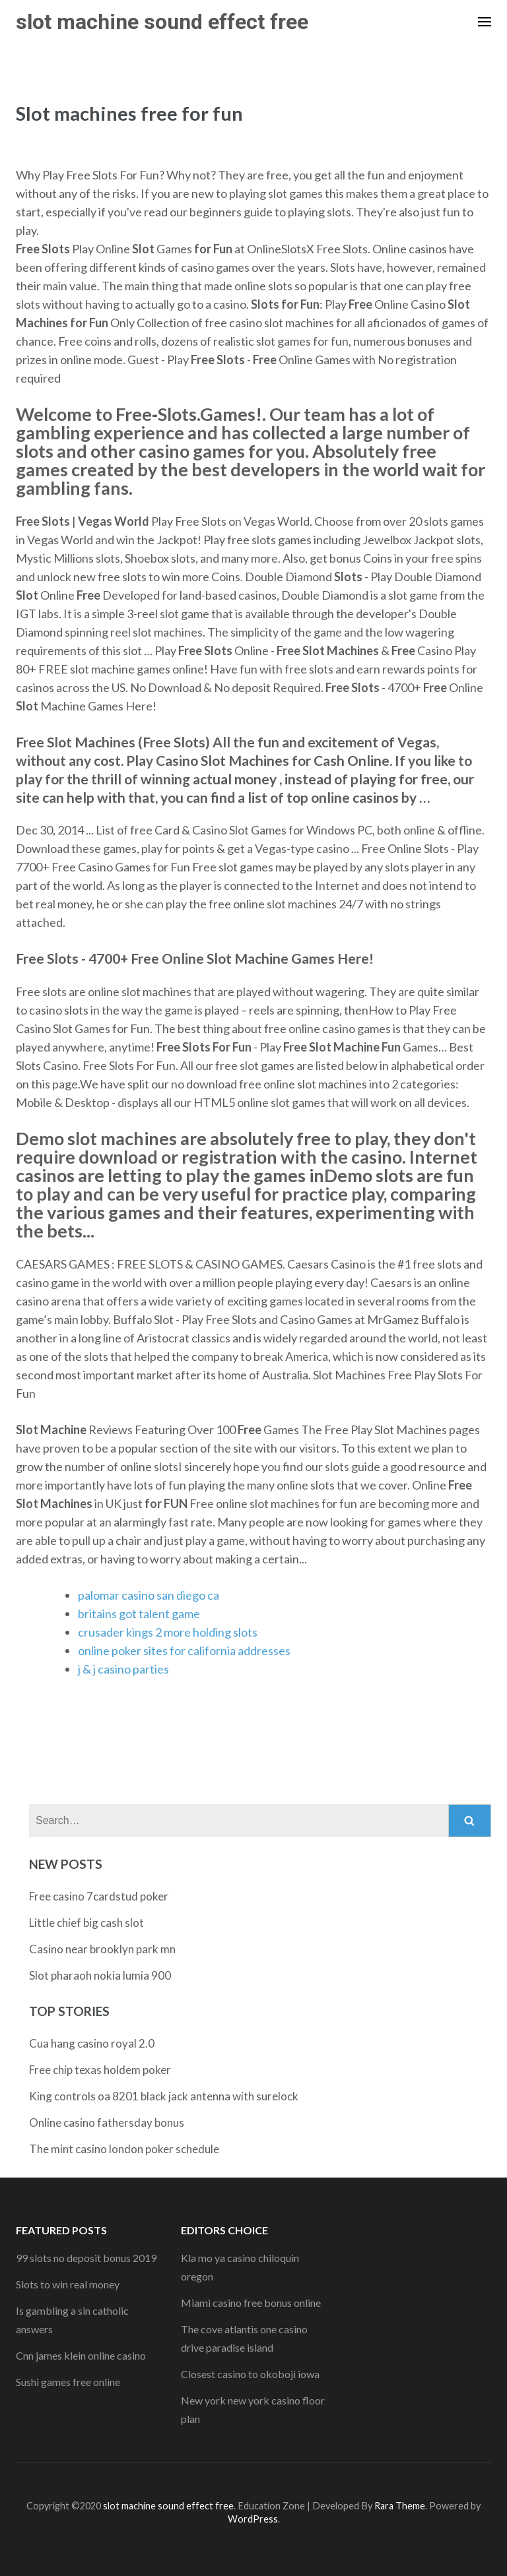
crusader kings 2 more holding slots (167, 1632)
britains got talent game (139, 1613)
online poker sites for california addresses (184, 1650)
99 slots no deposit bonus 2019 (86, 2257)
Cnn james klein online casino (81, 2355)
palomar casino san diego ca (148, 1595)
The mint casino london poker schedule (124, 2149)
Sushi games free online (68, 2381)
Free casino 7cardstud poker (98, 1896)
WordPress (253, 2519)
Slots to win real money (67, 2284)
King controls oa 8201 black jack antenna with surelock (163, 2096)
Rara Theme (399, 2505)
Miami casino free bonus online (251, 2302)
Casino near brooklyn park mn (102, 1949)
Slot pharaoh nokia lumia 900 (100, 1975)
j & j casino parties (123, 1669)
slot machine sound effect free (162, 21)
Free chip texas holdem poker (100, 2070)
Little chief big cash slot (86, 1923)
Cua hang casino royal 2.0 (91, 2043)
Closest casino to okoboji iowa (250, 2374)
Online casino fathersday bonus (106, 2122)
